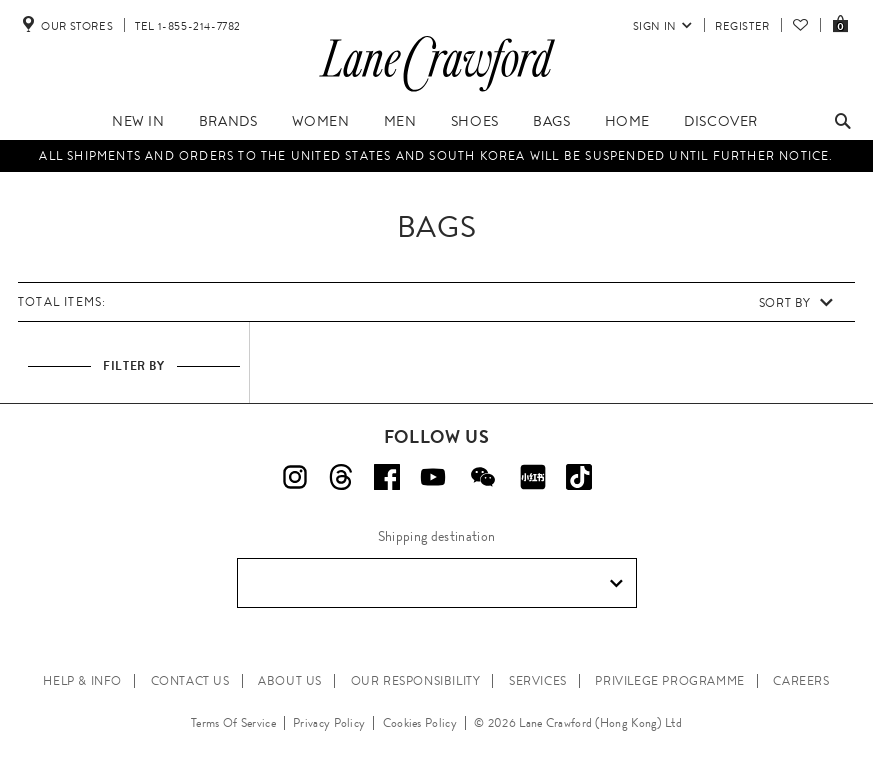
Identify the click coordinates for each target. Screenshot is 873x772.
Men (400, 121)
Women (321, 121)
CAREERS (801, 681)
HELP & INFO (82, 681)
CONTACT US (190, 681)
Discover (721, 121)
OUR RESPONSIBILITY (416, 681)
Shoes (475, 121)
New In (138, 121)
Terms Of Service (233, 723)
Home (627, 121)
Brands (228, 121)
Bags (551, 121)
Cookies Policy (420, 723)
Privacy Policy (329, 723)
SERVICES (538, 681)
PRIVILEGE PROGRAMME (669, 681)
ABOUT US (290, 681)
